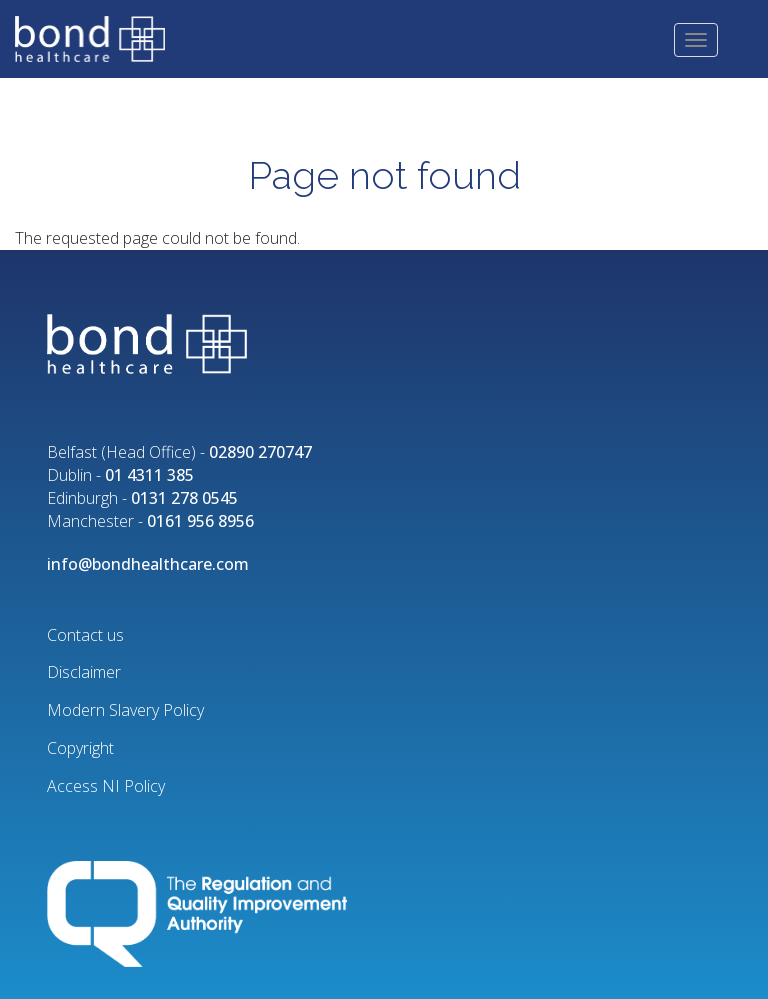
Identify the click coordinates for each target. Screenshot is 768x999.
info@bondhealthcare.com (148, 564)
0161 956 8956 (200, 521)
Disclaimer (84, 672)
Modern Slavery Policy (125, 710)
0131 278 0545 (184, 498)
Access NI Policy (106, 786)
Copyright (80, 748)
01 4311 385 (149, 475)
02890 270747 (260, 452)
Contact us (85, 635)
